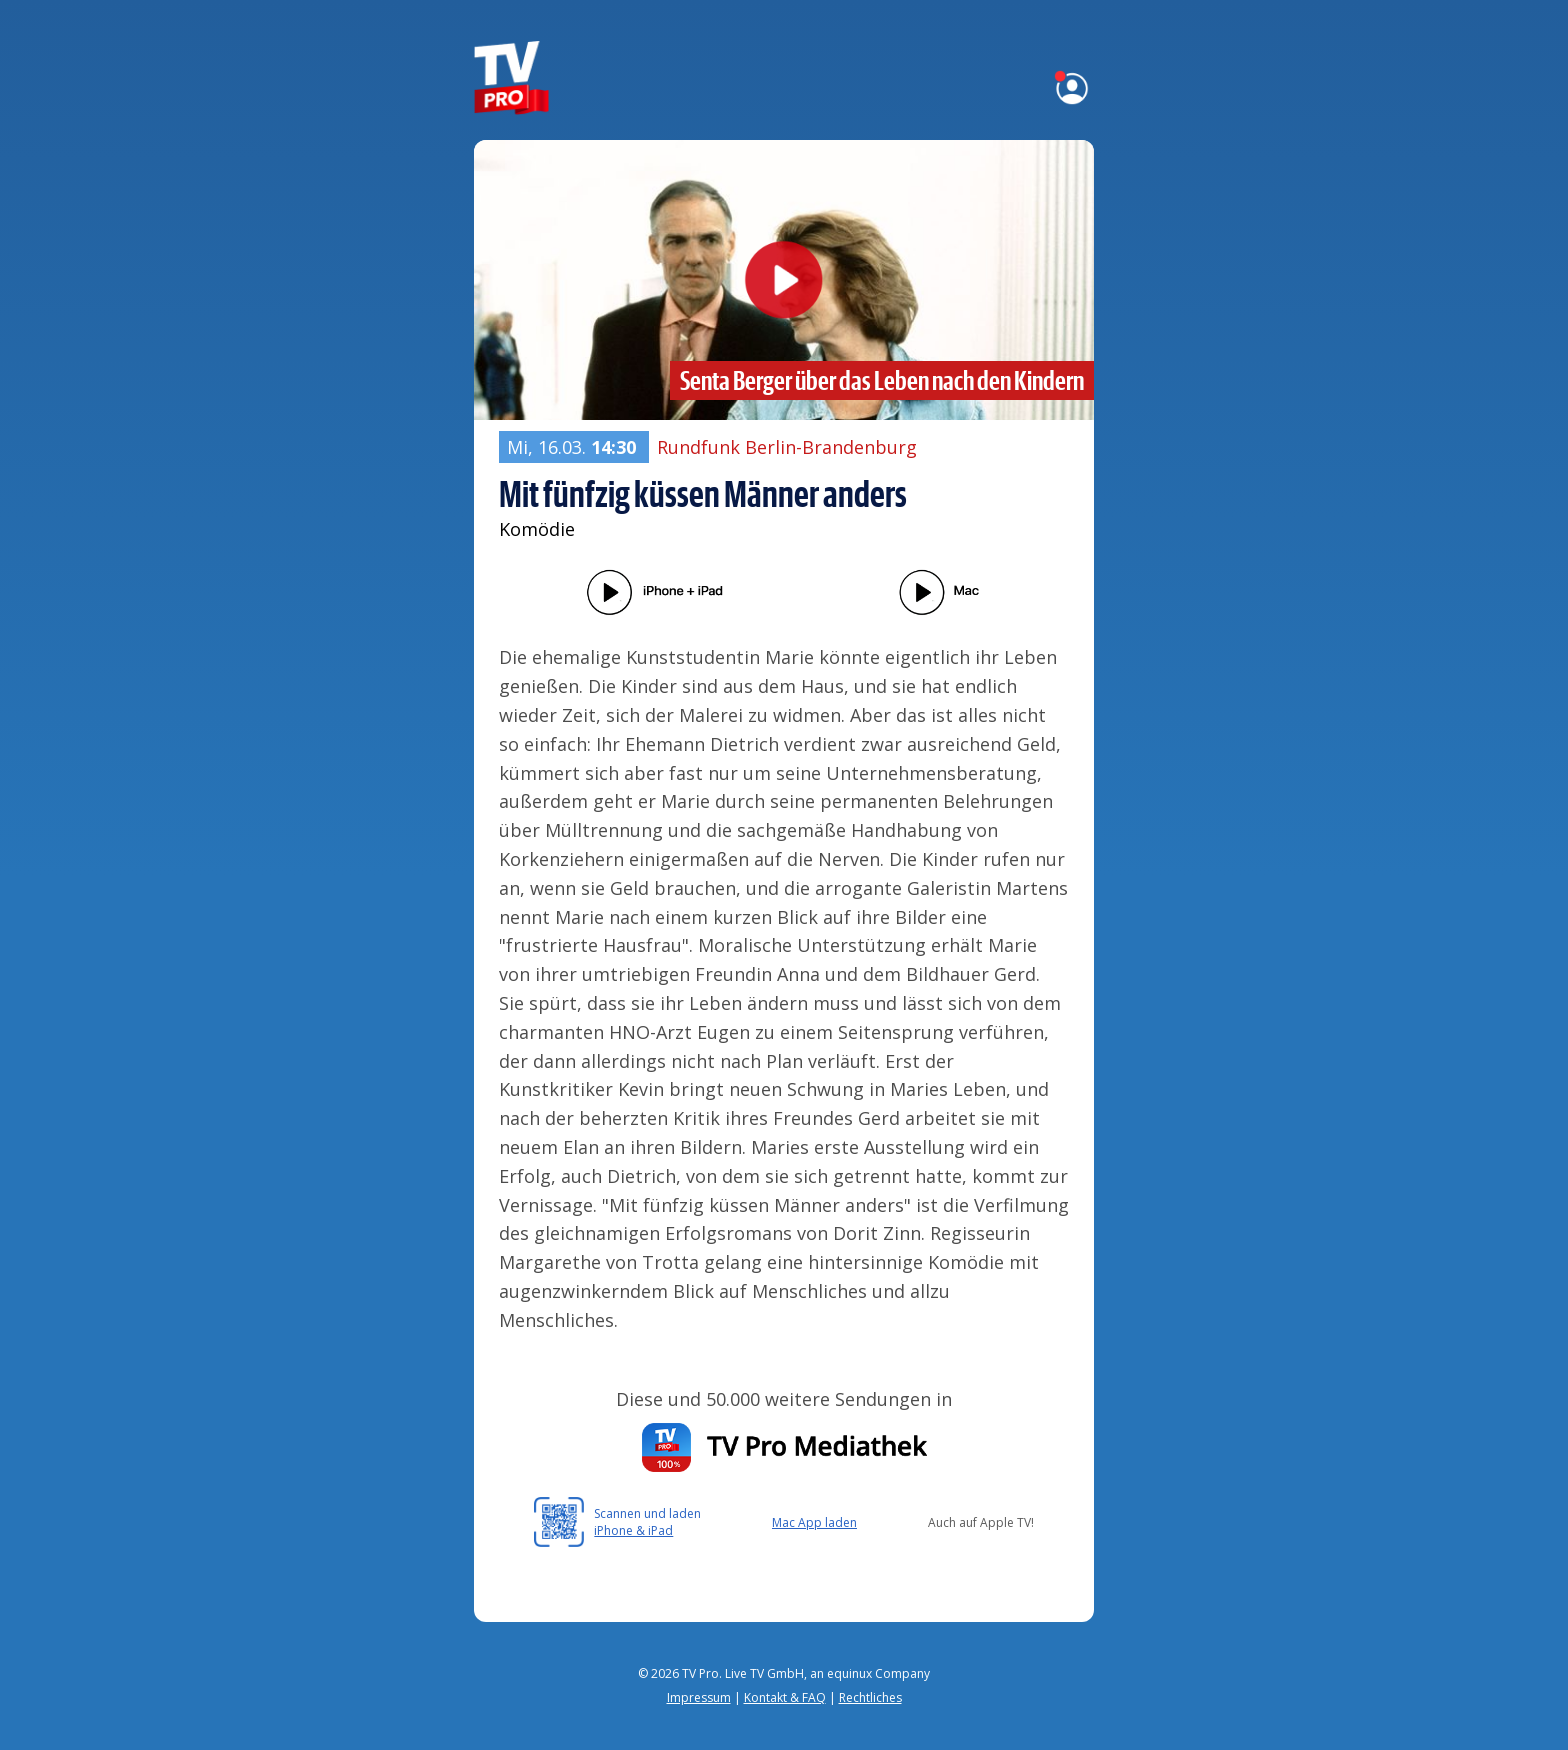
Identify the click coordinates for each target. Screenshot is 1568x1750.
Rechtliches (870, 1697)
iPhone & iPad (633, 1530)
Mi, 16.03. (574, 447)
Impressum (699, 1697)
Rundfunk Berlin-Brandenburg (787, 447)
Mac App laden (814, 1522)
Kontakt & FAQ (785, 1697)
